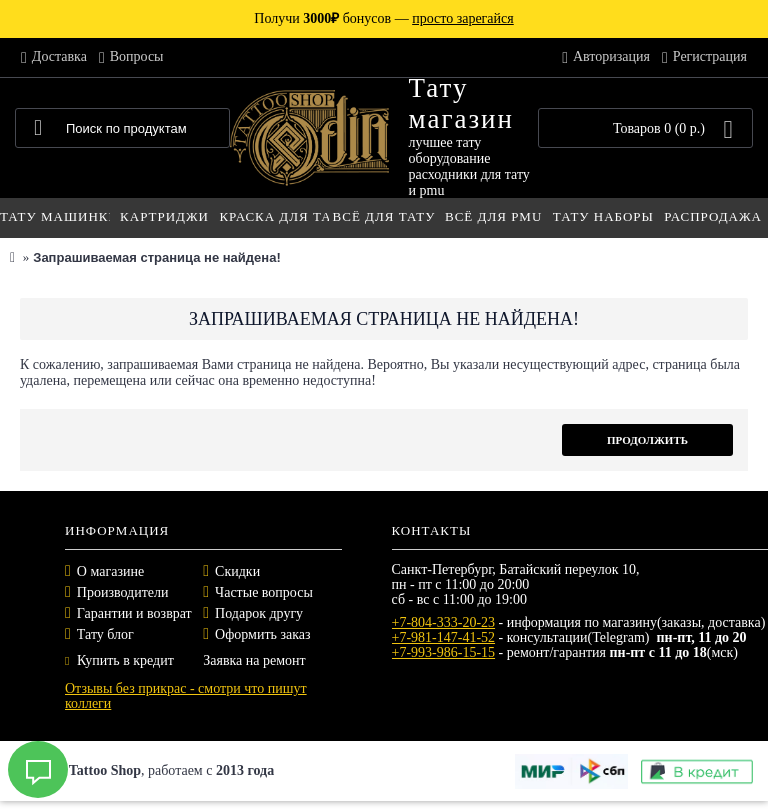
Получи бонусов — (383, 18)
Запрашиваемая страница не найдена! (156, 257)
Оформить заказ (262, 634)
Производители (123, 592)
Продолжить (647, 440)
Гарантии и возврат (134, 613)
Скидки (237, 571)
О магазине (110, 571)
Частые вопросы (264, 592)
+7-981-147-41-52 (444, 637)
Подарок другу (259, 613)
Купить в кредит (119, 660)
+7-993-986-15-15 (444, 652)
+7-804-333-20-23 (444, 622)
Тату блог (105, 634)
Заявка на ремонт (254, 660)
